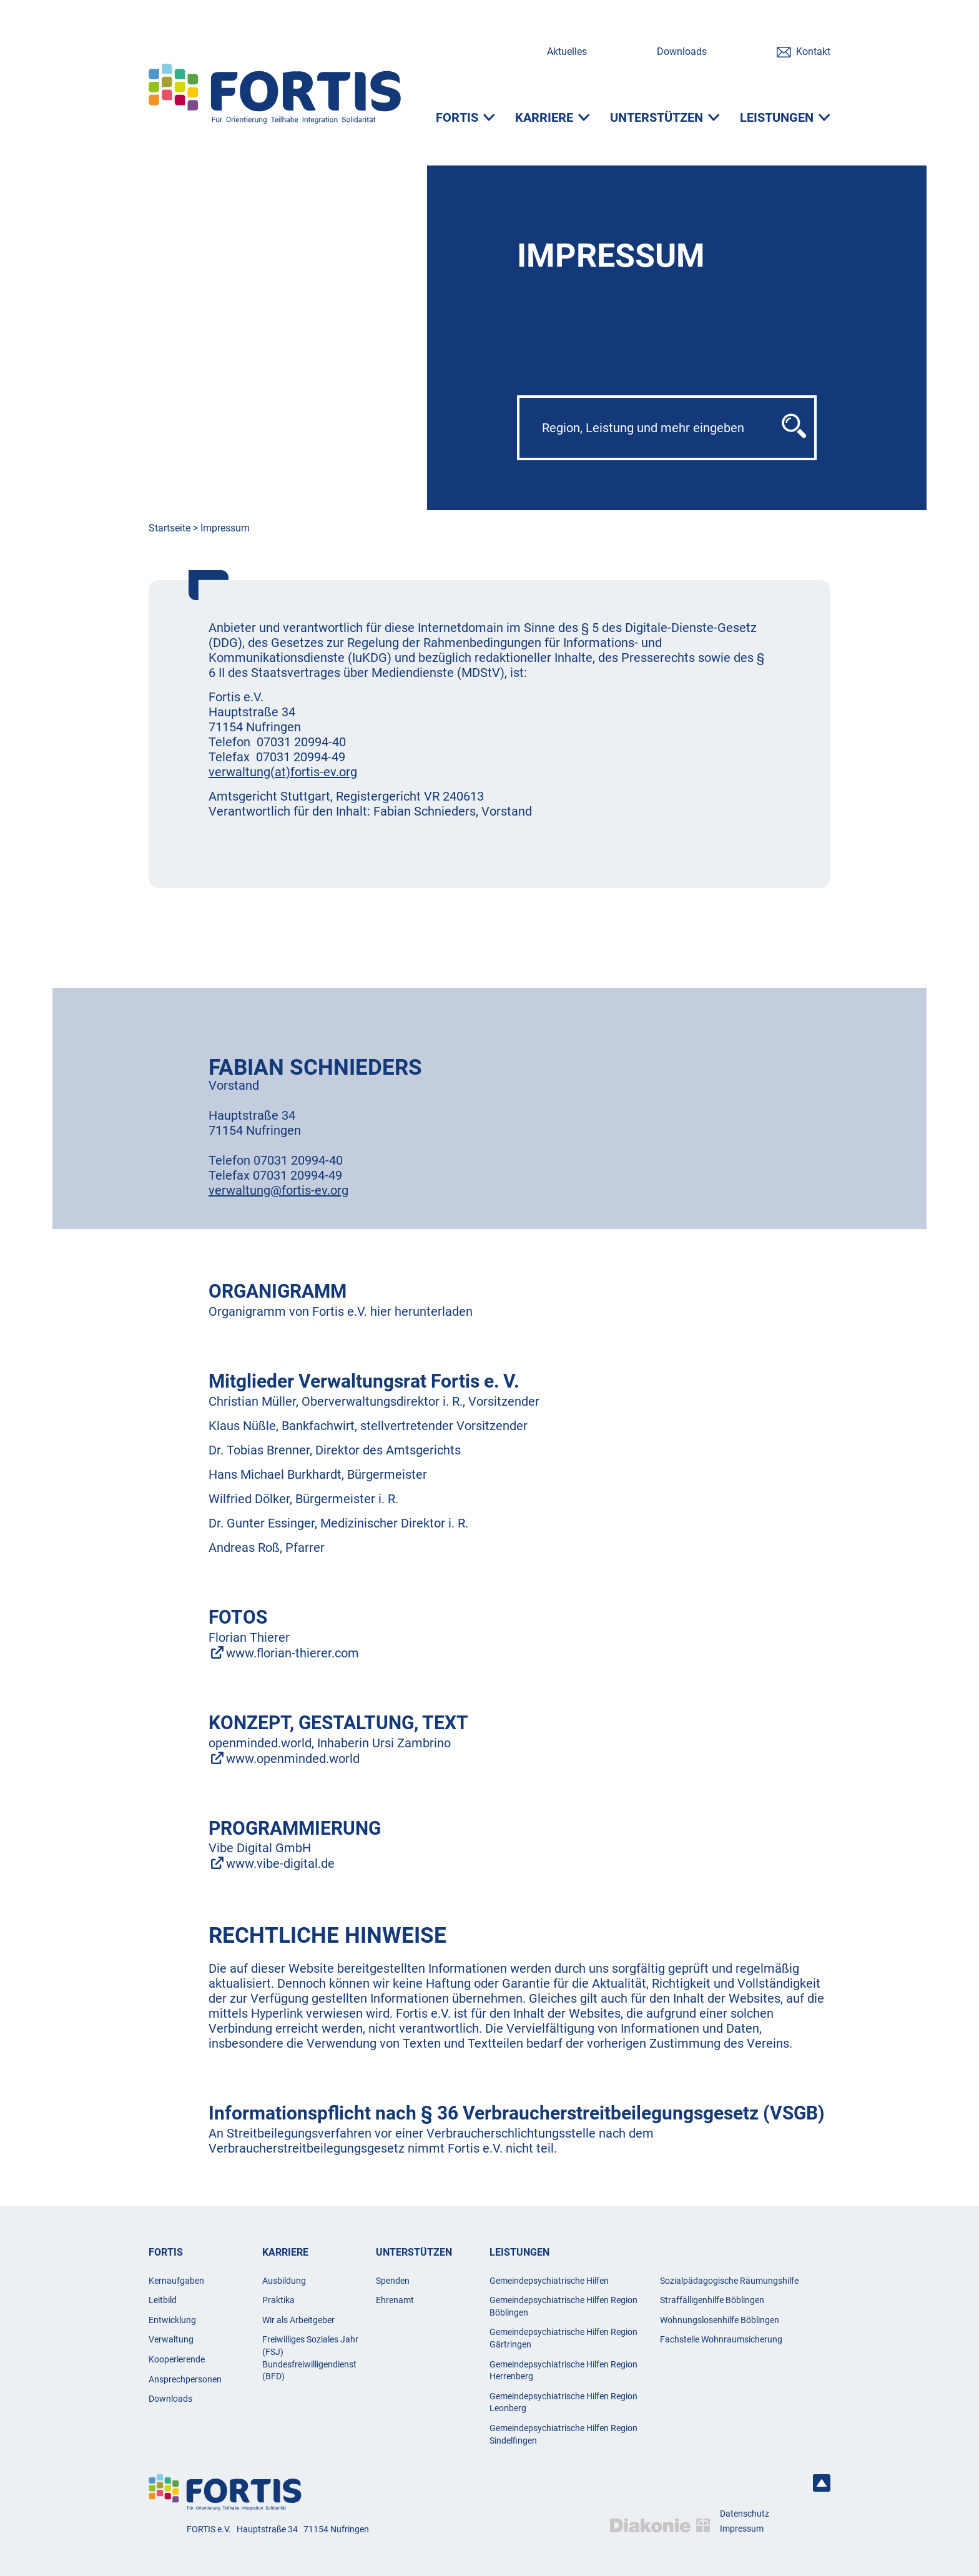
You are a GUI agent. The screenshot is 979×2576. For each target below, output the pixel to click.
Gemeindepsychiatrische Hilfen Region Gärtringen (563, 2338)
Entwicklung (172, 2320)
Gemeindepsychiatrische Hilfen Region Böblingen (563, 2306)
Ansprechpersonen (185, 2379)
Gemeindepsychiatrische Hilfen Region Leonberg (563, 2402)
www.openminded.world (293, 1758)
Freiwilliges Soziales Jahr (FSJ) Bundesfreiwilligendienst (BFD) (310, 2357)
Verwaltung (171, 2339)
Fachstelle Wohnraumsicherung (721, 2339)
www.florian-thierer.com (292, 1653)
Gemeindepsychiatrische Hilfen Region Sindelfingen (563, 2434)
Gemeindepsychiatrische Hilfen (549, 2281)
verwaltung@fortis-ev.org (278, 1190)
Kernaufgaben (176, 2281)
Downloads (682, 51)
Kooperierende (177, 2359)
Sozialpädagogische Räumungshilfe (729, 2281)
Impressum (225, 528)
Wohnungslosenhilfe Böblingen (719, 2320)
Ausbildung (284, 2281)
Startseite (169, 528)
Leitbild (163, 2300)
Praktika (278, 2300)
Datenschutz (744, 2514)
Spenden (393, 2281)
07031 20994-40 (301, 741)
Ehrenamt (395, 2300)
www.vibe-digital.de (280, 1863)
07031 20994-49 (297, 1175)
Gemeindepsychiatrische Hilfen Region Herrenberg (563, 2370)
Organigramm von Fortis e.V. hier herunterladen (341, 1311)
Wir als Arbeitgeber (298, 2320)
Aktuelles (567, 51)
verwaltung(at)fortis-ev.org (283, 771)
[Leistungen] (785, 123)
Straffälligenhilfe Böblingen (712, 2300)
